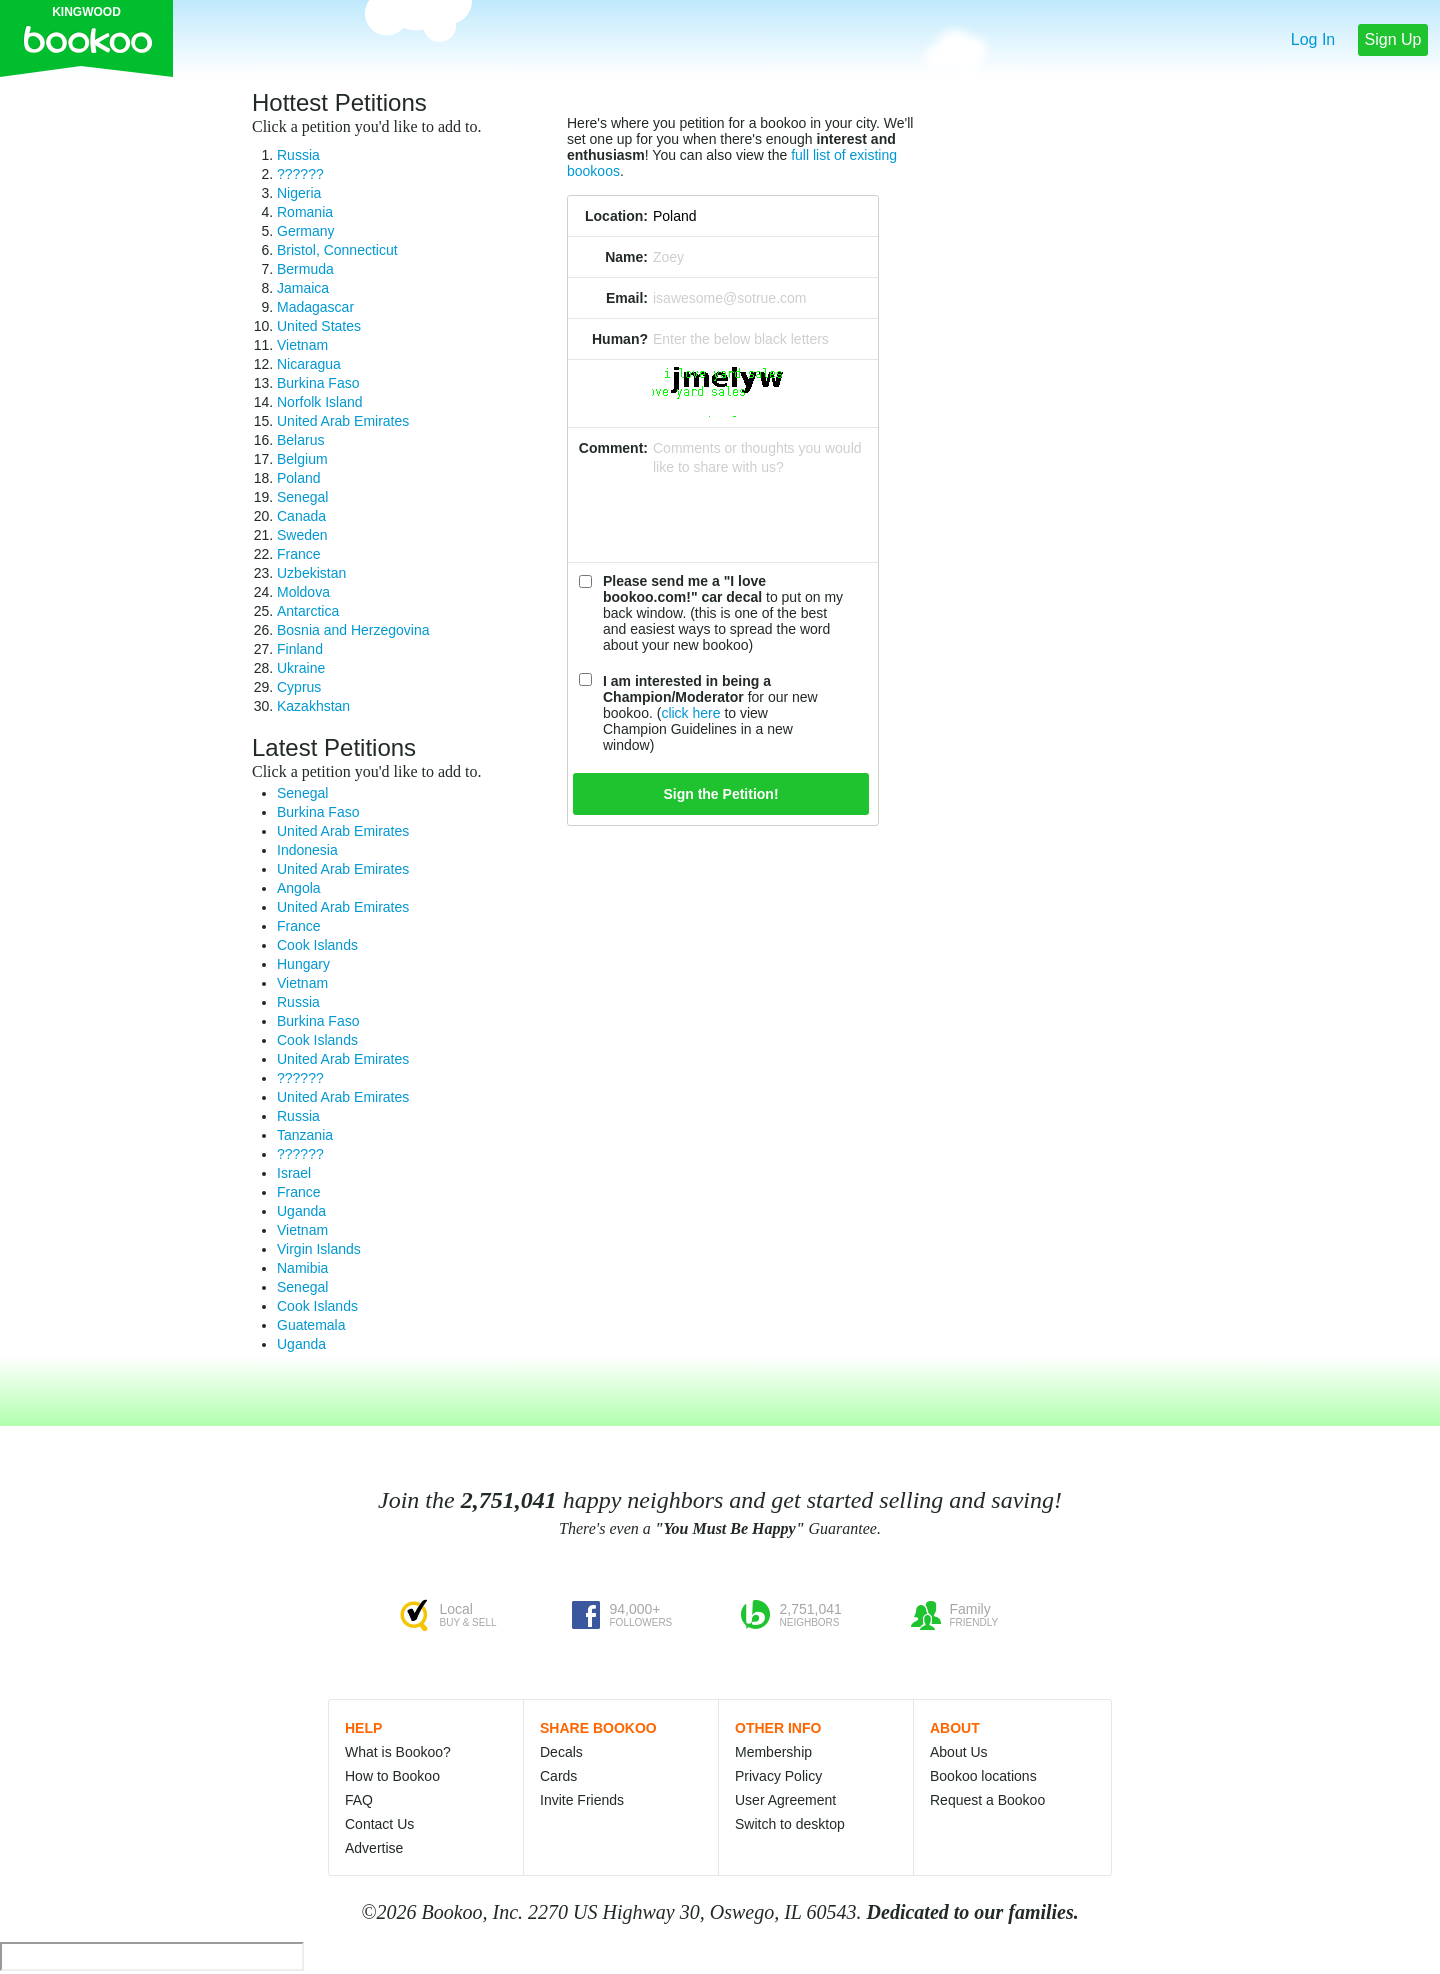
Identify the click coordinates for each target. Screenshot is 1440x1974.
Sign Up (1393, 39)
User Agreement (785, 1800)
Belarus (300, 440)
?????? (300, 174)
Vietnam (302, 345)
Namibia (302, 1268)
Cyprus (299, 687)
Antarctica (308, 611)
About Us (959, 1752)
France (299, 554)
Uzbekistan (311, 573)
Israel (294, 1173)
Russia (298, 155)
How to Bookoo (392, 1776)
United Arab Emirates (343, 421)
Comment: (613, 448)
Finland (300, 649)
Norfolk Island (320, 402)
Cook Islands (317, 945)
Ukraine (301, 668)
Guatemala (311, 1325)
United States (319, 326)
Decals (561, 1752)
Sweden (302, 535)
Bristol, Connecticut (337, 250)
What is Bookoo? (398, 1752)
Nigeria (299, 193)
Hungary (303, 964)
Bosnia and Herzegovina (353, 630)
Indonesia (307, 850)
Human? (620, 339)
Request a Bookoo (987, 1800)
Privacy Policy (778, 1776)
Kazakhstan (313, 706)
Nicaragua (309, 364)
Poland (299, 478)
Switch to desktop (790, 1824)
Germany (306, 231)
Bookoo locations (983, 1776)
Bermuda (305, 269)
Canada (301, 516)
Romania (305, 212)
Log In (1313, 39)
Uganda (301, 1211)
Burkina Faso (318, 383)
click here (690, 713)
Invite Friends (582, 1800)
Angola (299, 888)
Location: (616, 216)
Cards (558, 1776)
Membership (773, 1752)
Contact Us (379, 1824)
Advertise (374, 1848)
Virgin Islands (319, 1249)
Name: (626, 257)
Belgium (302, 459)
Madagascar (315, 307)
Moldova (303, 592)
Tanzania (305, 1135)
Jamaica (303, 288)
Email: (627, 298)
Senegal (302, 497)
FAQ (359, 1800)
